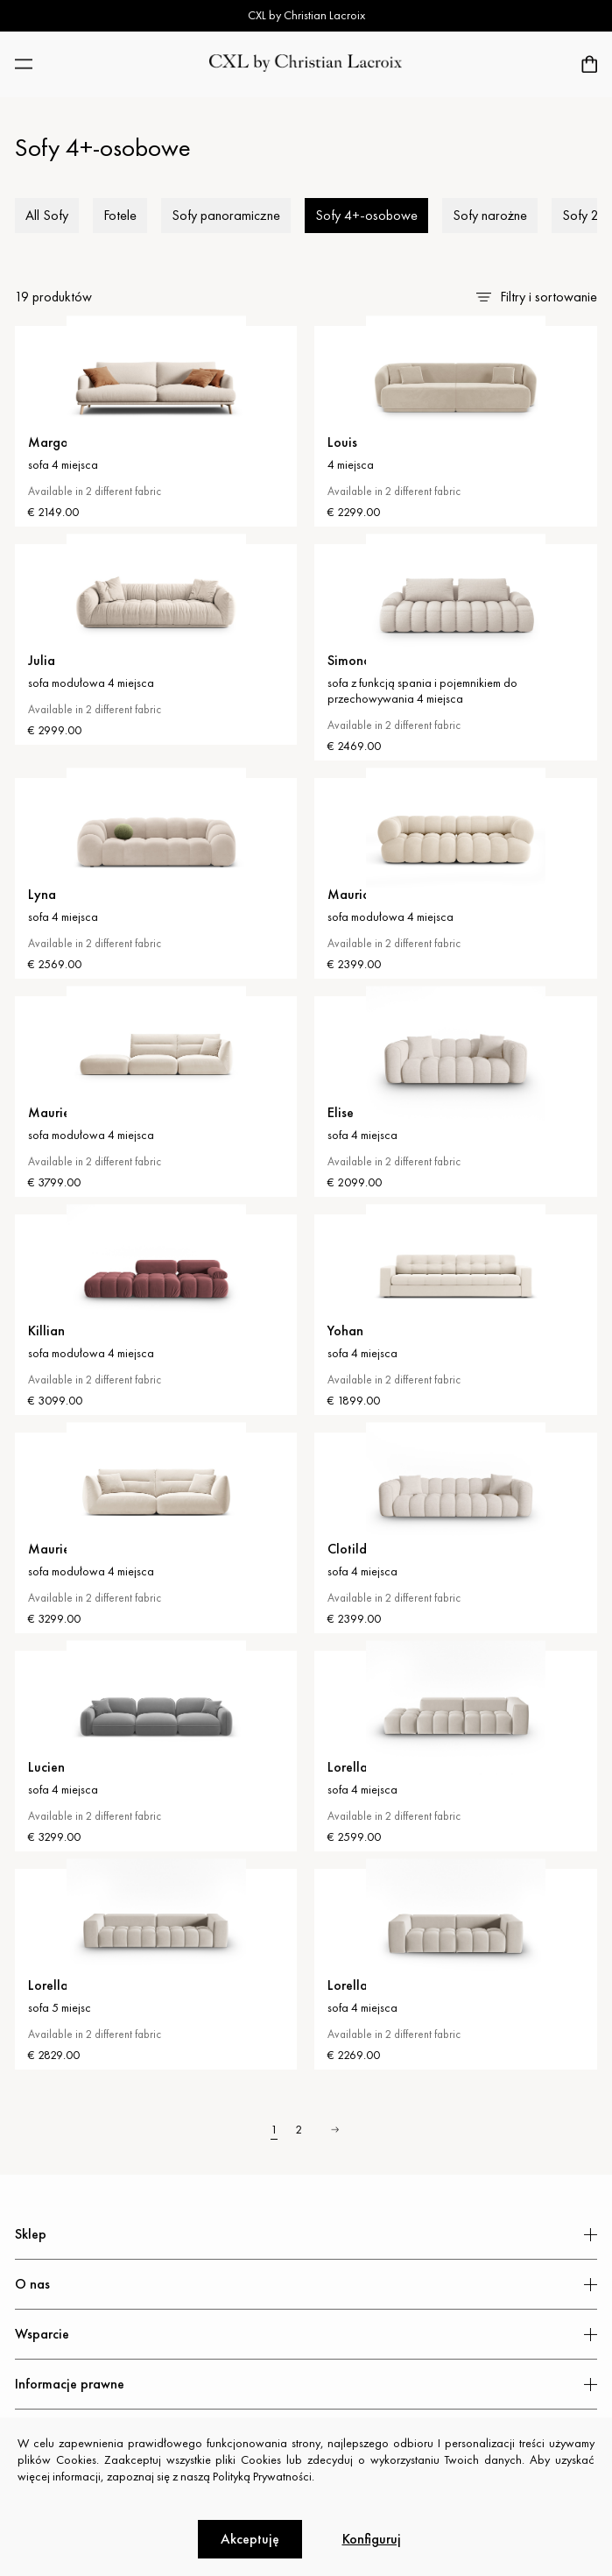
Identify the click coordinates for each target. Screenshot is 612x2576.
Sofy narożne (490, 215)
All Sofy (46, 215)
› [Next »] (334, 2129)
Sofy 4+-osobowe (366, 215)
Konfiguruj (371, 2539)
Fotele (120, 215)
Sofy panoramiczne (226, 215)
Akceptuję (250, 2539)
